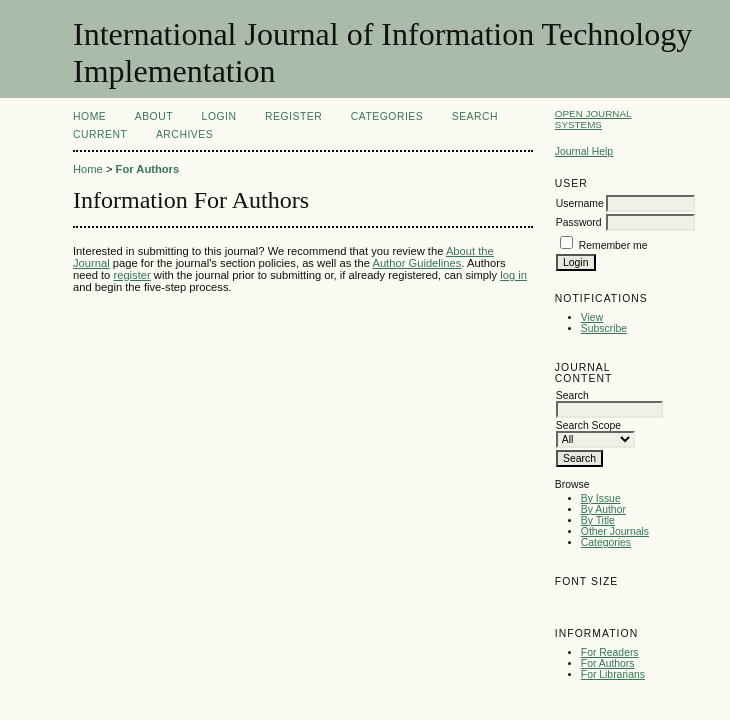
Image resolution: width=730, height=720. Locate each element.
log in (513, 275)
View (592, 317)
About (154, 116)
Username (580, 203)
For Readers (610, 652)
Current (100, 134)
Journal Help (584, 151)
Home (89, 116)
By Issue (601, 498)
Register (293, 116)
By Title (598, 520)
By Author (603, 509)
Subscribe (604, 328)
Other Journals (615, 531)
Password (579, 222)
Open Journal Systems (593, 119)
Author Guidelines (416, 263)
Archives (184, 134)
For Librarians (613, 674)
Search (475, 116)
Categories (606, 542)
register (131, 275)
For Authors (608, 663)
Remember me (613, 245)
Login (219, 116)
